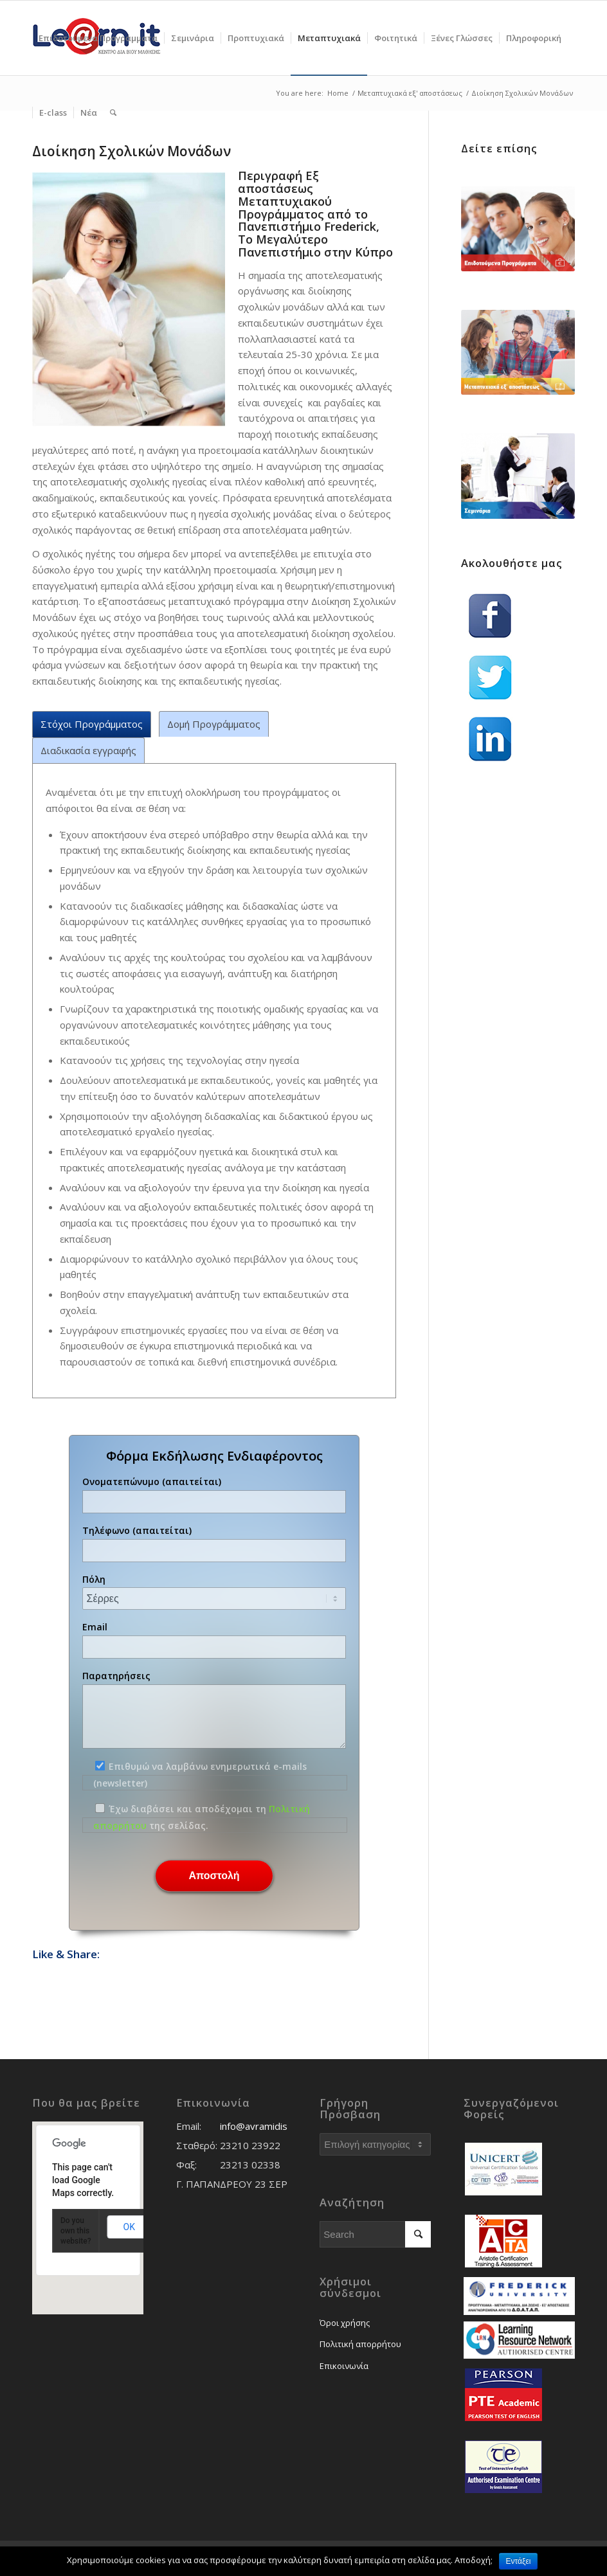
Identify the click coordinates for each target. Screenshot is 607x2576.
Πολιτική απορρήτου (360, 2344)
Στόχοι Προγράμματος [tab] (92, 723)
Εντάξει (518, 2561)
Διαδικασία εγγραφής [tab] (88, 750)
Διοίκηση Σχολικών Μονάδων (131, 151)
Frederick (350, 226)
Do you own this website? (75, 2231)
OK (129, 2227)
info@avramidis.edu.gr (269, 2126)
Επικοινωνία (344, 2366)
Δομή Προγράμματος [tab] (213, 723)
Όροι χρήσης (345, 2322)
